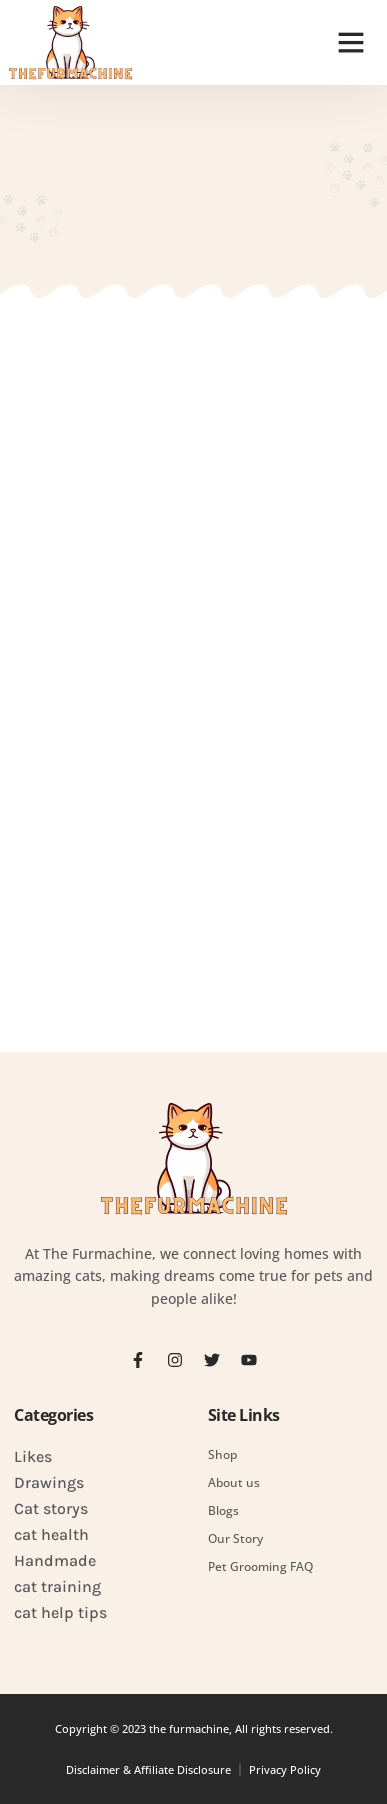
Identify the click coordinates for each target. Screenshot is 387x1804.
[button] (351, 42)
